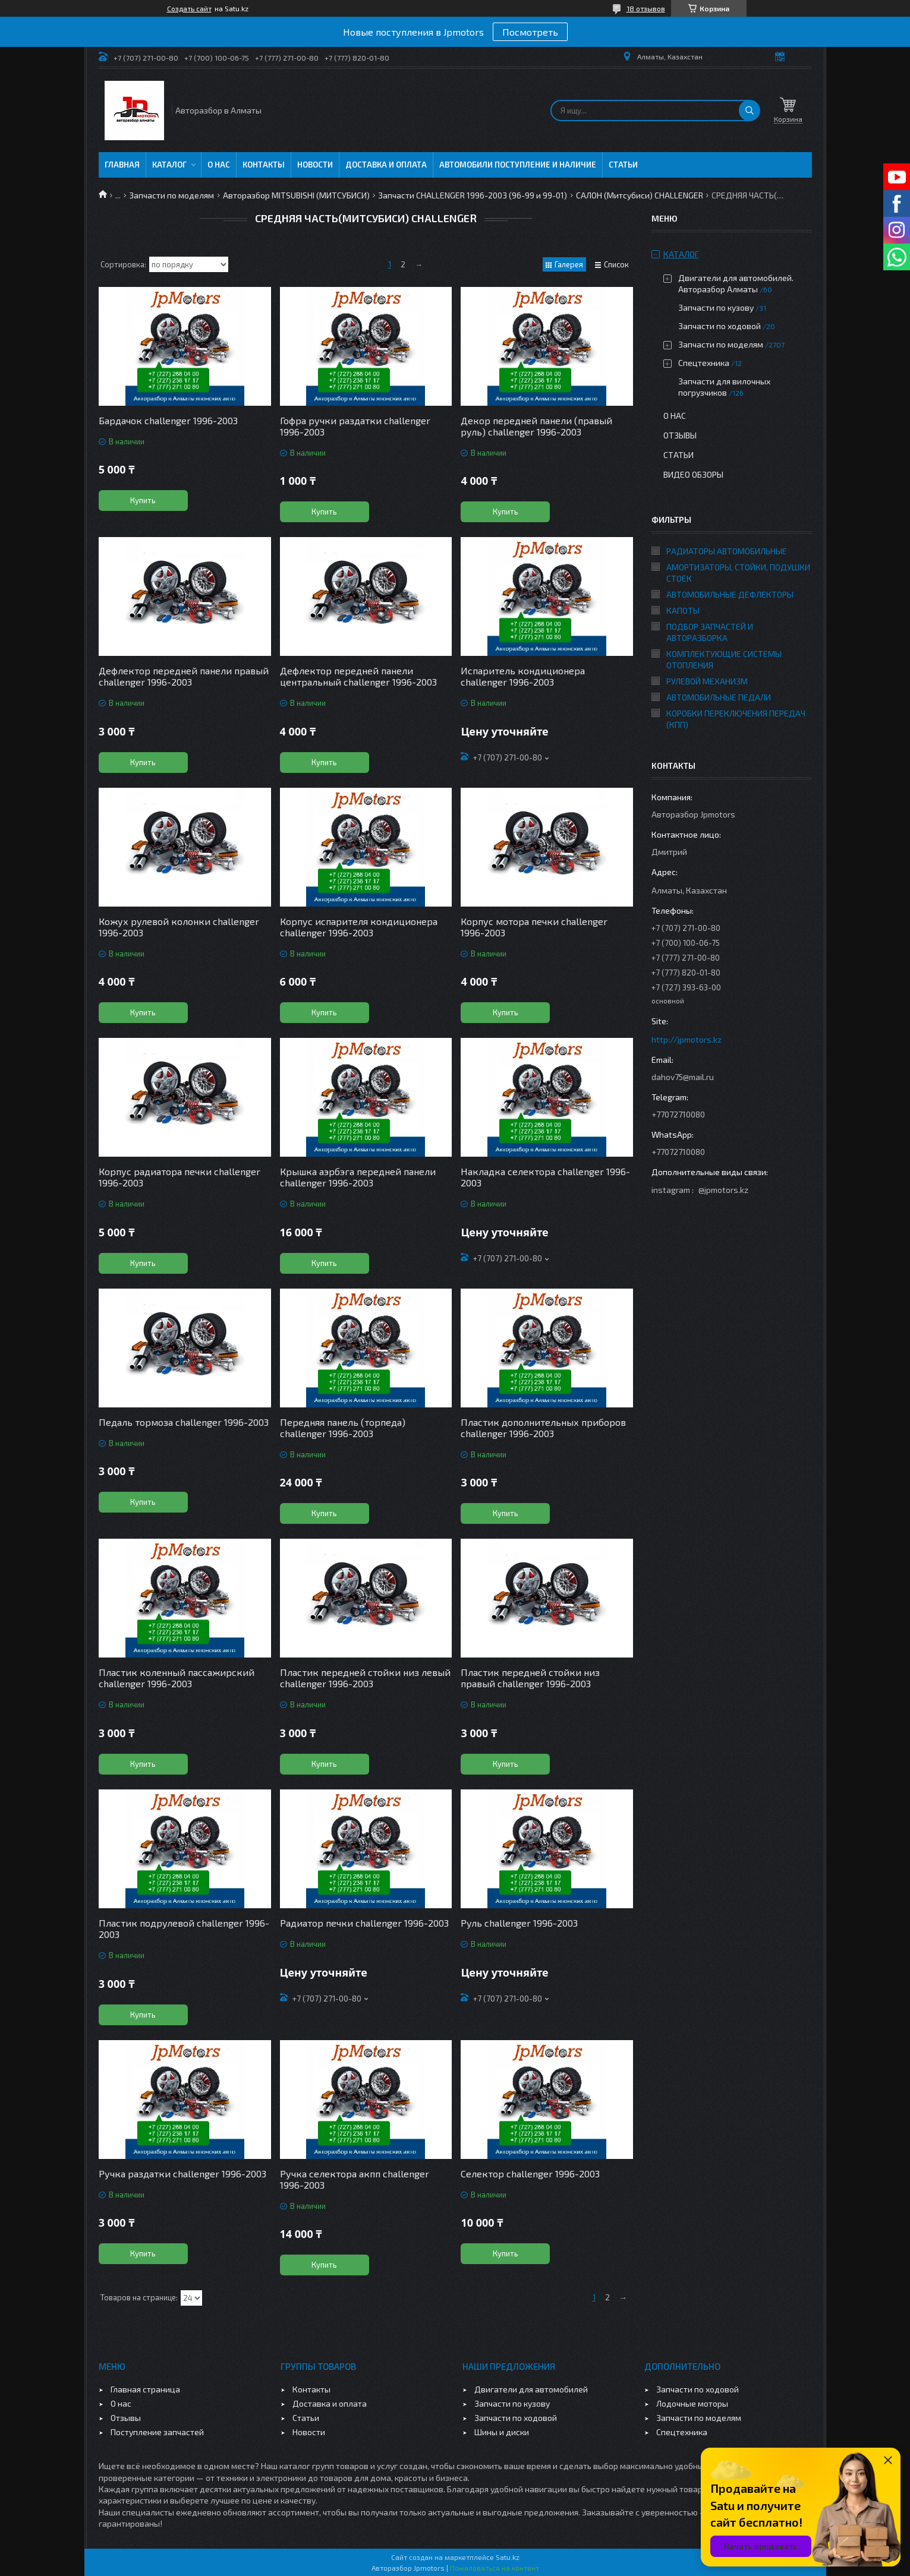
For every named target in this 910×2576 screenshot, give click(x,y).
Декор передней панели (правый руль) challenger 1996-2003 (536, 426)
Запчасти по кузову (716, 307)
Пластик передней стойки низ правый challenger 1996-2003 (530, 1677)
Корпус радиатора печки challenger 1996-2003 (179, 1177)
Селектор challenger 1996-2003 (530, 2173)
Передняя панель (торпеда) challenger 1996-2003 (342, 1427)
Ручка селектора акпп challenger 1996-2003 (354, 2179)
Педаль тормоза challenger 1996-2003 (184, 1422)
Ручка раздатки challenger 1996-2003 (182, 2173)
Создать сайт (189, 8)
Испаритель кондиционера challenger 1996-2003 (523, 676)
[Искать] (749, 110)
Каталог (169, 164)
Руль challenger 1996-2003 (519, 1922)
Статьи (623, 164)
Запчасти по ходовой (719, 326)
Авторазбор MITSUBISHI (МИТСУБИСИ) (296, 195)
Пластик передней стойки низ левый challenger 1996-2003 (365, 1677)
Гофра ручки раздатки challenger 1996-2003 (355, 426)
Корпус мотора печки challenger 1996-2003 (534, 927)
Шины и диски (501, 2432)
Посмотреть (530, 31)
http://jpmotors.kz (686, 1039)
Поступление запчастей (157, 2432)
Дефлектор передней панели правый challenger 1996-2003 (184, 676)
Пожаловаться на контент (494, 2568)
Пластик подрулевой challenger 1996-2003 (184, 1928)
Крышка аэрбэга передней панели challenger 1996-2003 (358, 1177)
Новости (315, 164)
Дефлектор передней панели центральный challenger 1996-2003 (358, 676)
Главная (122, 164)
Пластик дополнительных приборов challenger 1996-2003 (543, 1427)
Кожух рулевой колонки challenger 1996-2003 (179, 927)
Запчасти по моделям (171, 195)
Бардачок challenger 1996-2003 (168, 420)
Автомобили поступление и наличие (517, 164)
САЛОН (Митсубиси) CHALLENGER (639, 195)
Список (616, 264)
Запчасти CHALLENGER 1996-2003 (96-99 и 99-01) (472, 195)
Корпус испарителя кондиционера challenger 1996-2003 (358, 927)
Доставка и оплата (386, 164)
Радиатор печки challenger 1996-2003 (364, 1922)
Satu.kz (507, 2557)
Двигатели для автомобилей (531, 2389)
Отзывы (680, 435)
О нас (218, 164)
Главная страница (145, 2389)
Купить (143, 500)
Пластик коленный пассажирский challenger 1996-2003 (176, 1677)
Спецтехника (703, 363)
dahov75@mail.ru (682, 1077)
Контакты (264, 164)
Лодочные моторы (692, 2403)
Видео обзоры (693, 474)
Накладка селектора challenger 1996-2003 (545, 1177)
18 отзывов (645, 8)
